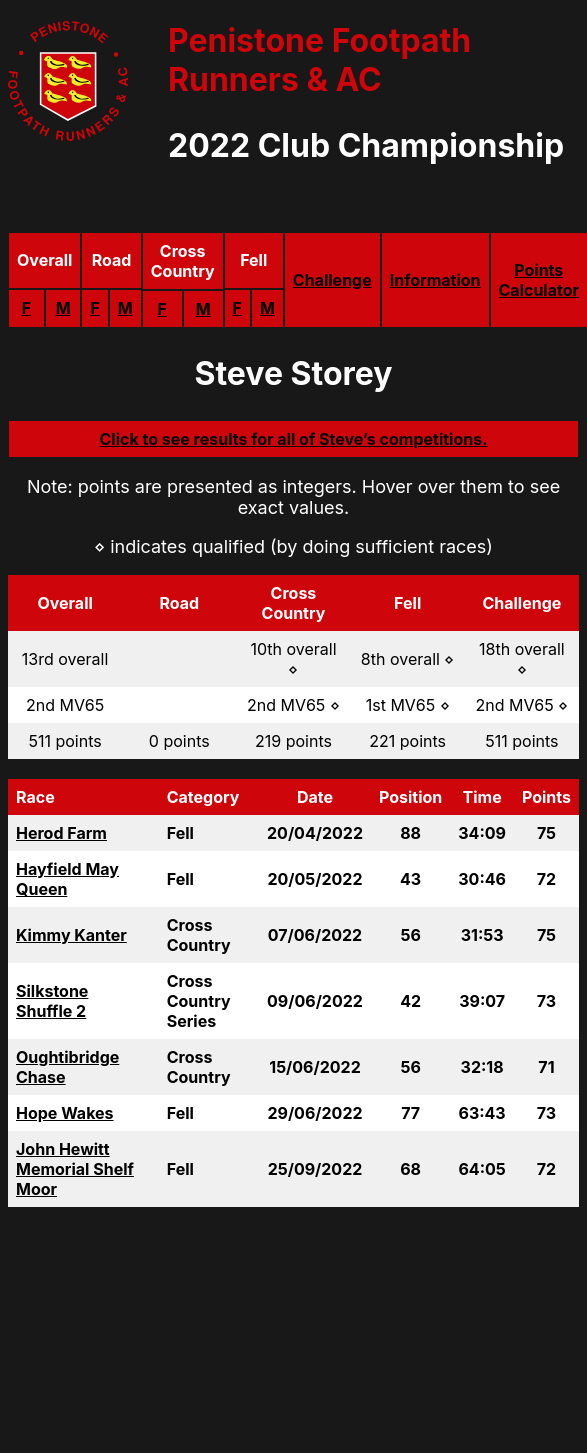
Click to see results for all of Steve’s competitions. (293, 439)
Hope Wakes (65, 1113)
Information (435, 280)
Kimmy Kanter (71, 935)
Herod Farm (61, 833)
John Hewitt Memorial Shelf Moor (75, 1169)
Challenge (332, 280)
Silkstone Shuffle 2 (52, 1001)
